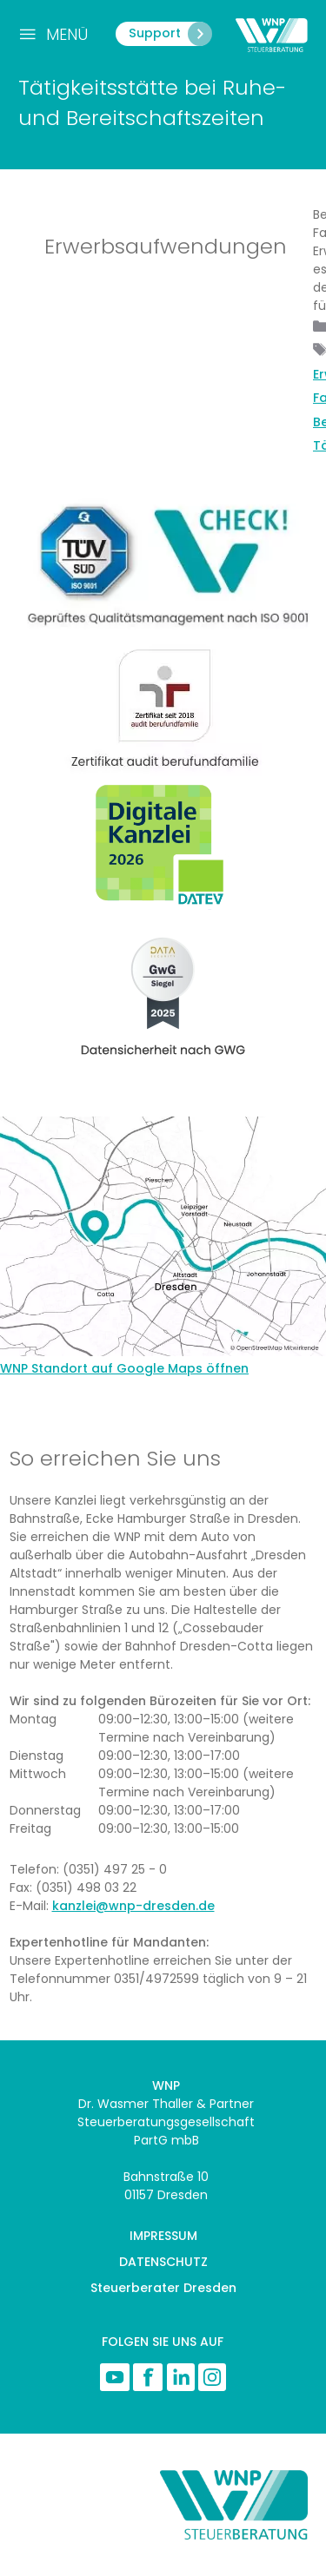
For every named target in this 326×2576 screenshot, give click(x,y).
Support (170, 34)
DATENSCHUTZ (163, 2261)
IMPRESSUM (163, 2235)
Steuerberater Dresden (163, 2287)
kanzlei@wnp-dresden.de (133, 1905)
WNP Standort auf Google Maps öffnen (124, 1368)
